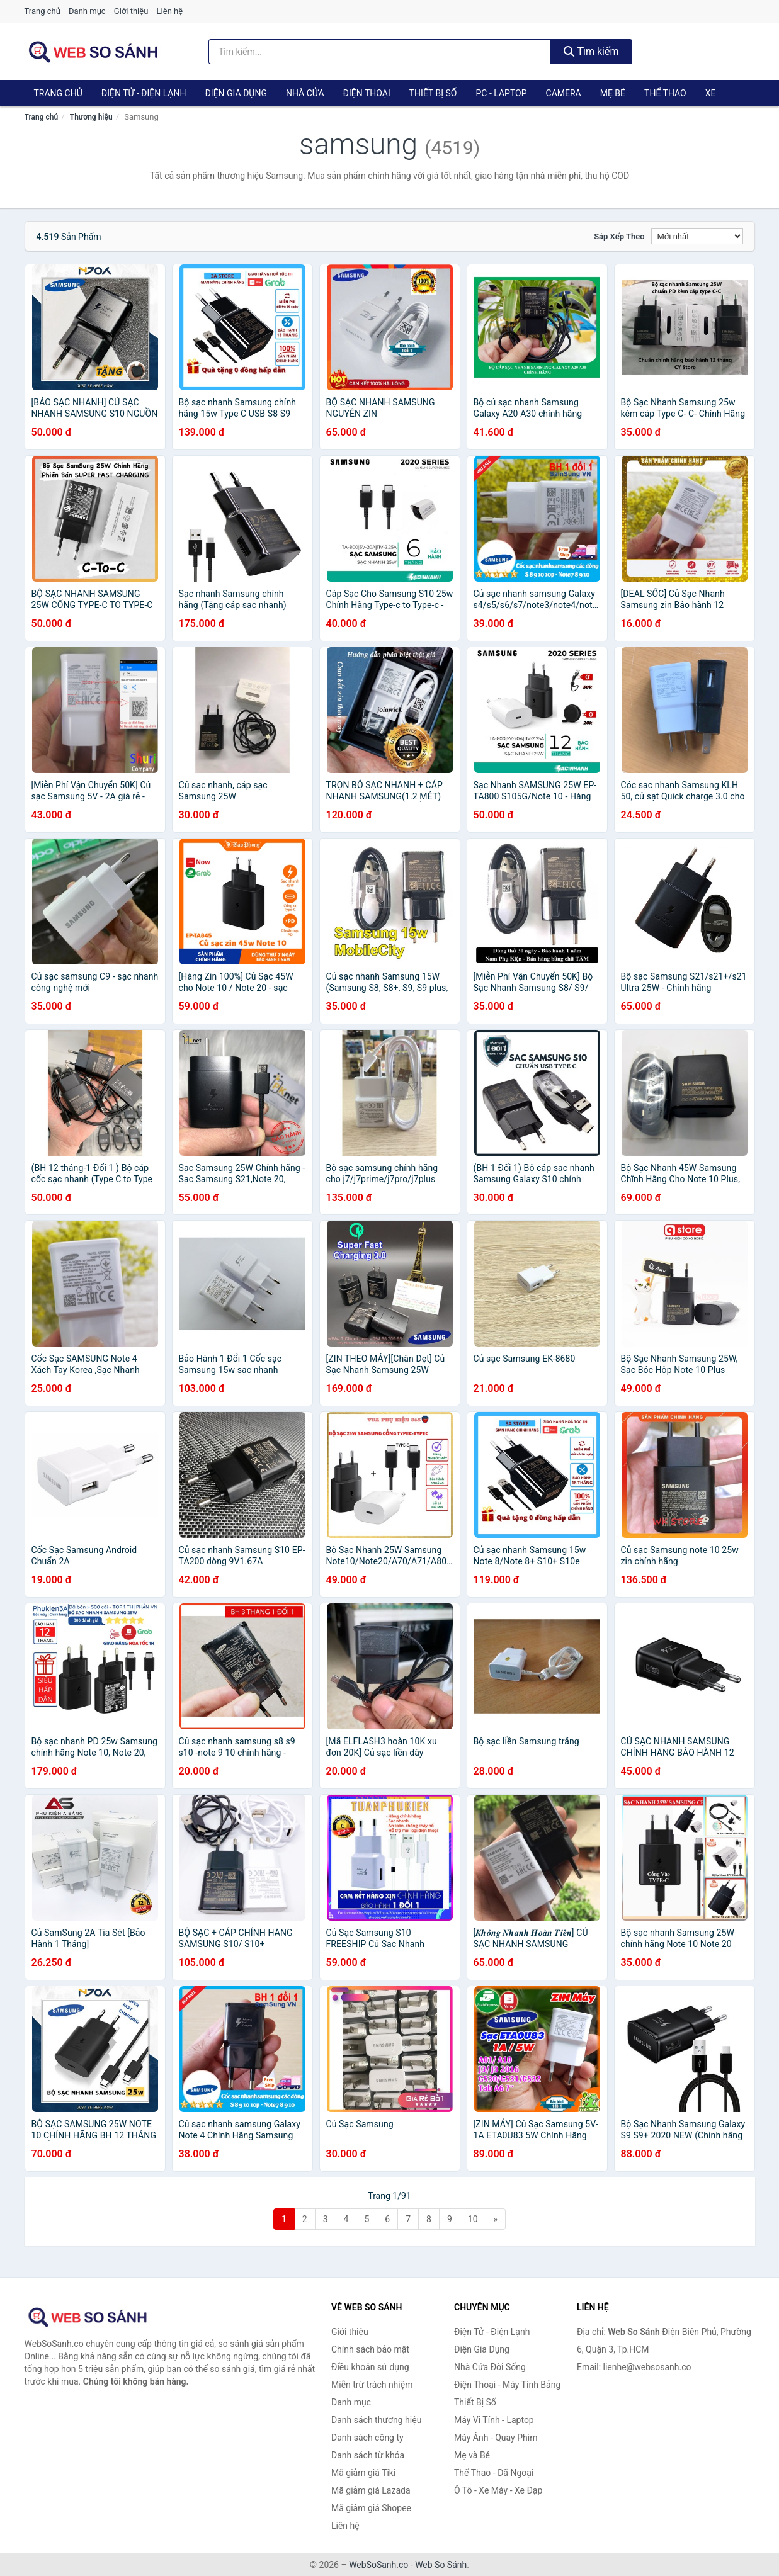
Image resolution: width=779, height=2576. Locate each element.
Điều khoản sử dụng (370, 2367)
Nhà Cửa (305, 93)
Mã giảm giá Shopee (371, 2508)
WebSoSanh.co (378, 2565)
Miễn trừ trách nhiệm (371, 2385)
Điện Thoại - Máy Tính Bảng (507, 2385)
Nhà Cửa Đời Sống (490, 2367)
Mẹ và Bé (472, 2455)
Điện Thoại (366, 93)
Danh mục (87, 11)
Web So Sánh (441, 2565)
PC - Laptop (500, 93)
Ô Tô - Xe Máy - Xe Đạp (498, 2490)
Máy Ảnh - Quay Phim (495, 2437)
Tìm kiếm (591, 51)
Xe (710, 93)
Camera (563, 93)
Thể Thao (665, 93)
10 (473, 2219)
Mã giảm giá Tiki (363, 2473)
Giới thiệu (131, 11)
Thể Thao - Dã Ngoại (493, 2473)
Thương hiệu (91, 117)
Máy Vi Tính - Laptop (494, 2420)
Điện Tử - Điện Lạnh (143, 93)
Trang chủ (42, 11)
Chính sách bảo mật (370, 2349)
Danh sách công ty (367, 2437)
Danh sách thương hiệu (376, 2420)
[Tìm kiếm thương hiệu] (379, 51)
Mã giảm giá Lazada (371, 2490)
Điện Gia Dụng (235, 93)
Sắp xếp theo (619, 236)
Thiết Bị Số (433, 93)
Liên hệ (170, 11)
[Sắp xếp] (697, 236)
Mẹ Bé (612, 93)
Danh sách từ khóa (367, 2455)
